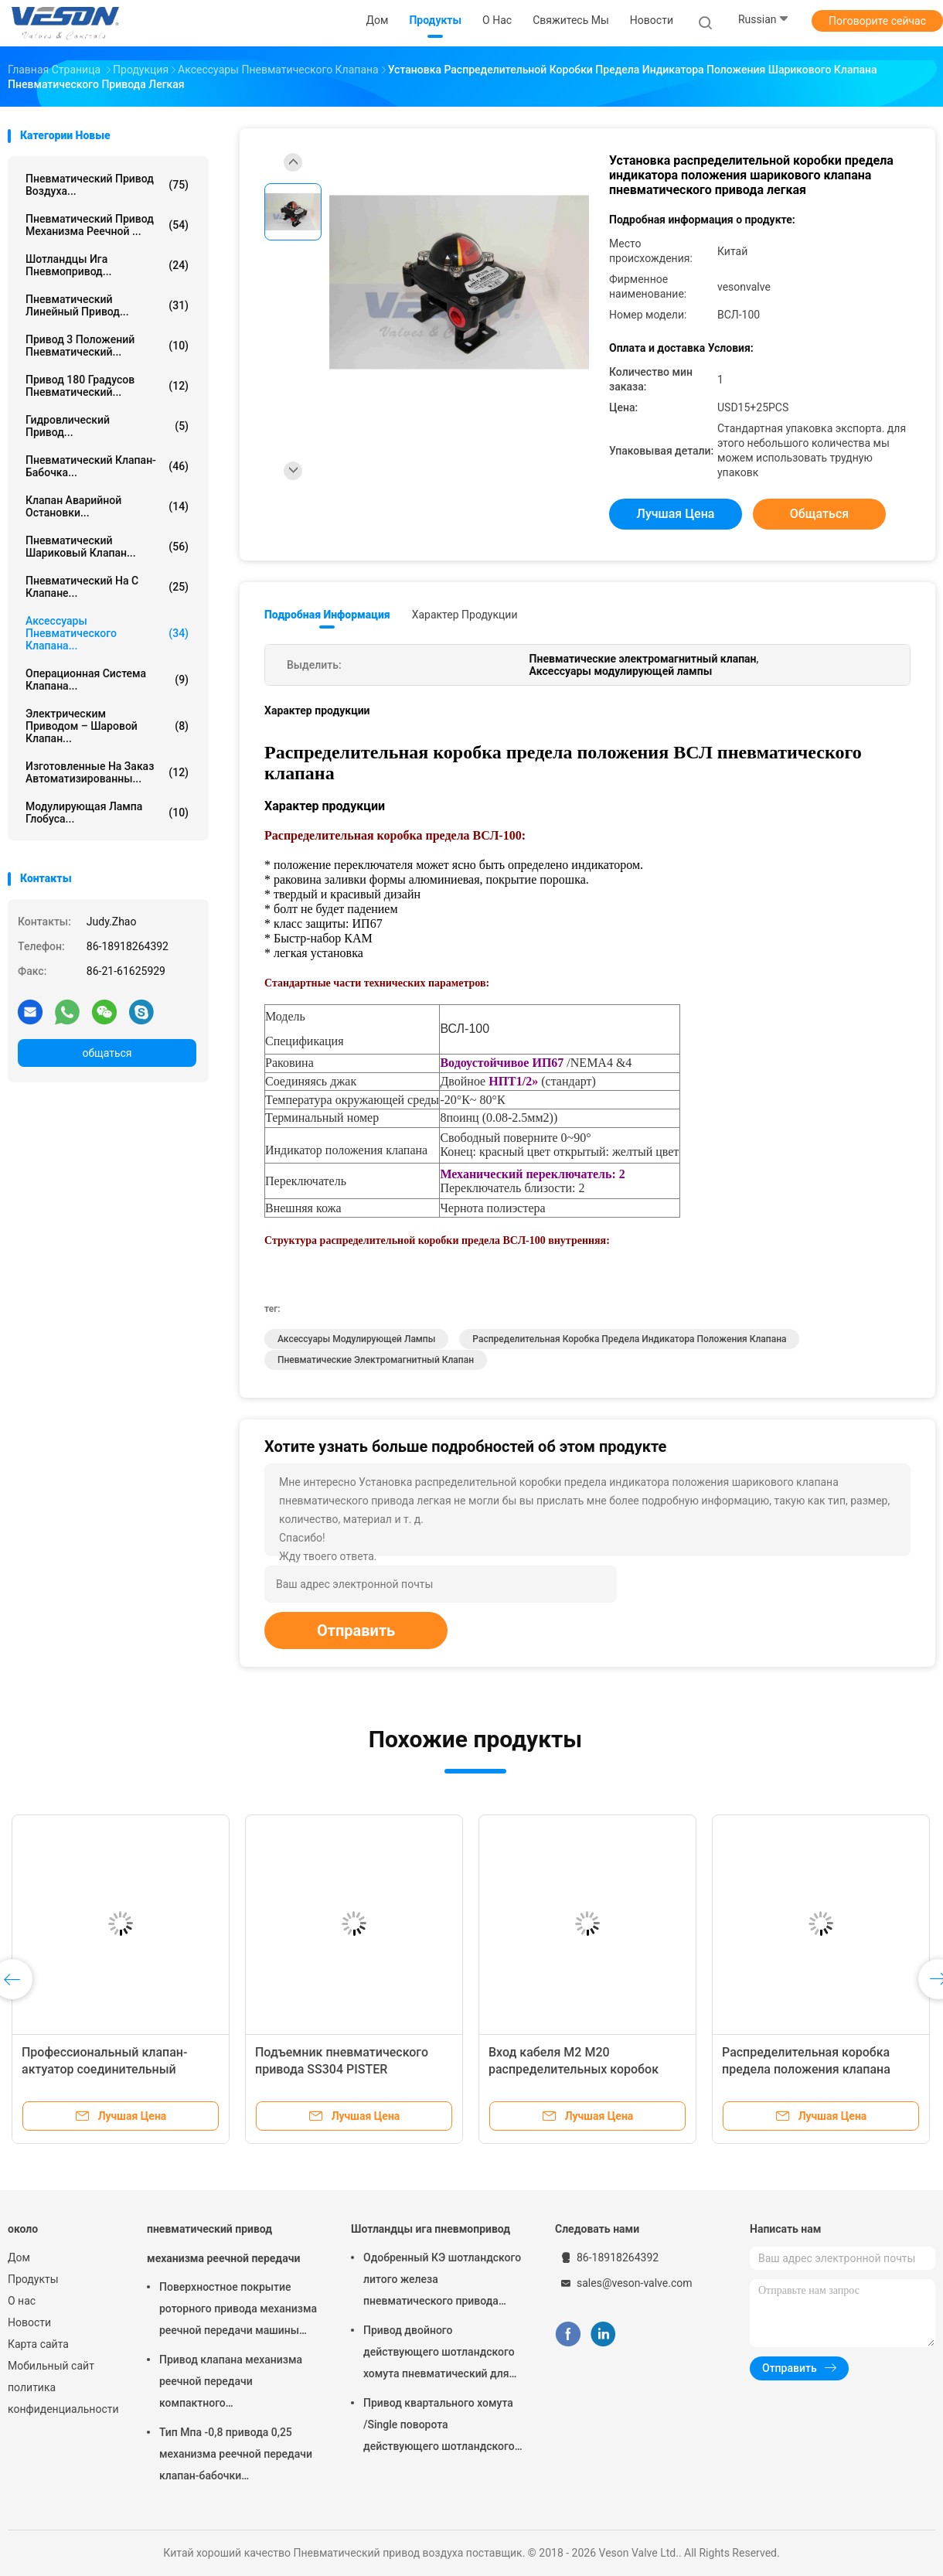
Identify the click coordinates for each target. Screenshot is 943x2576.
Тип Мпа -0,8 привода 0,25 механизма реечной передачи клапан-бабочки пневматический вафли (235, 2456)
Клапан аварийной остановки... (107, 506)
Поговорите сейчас (877, 21)
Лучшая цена (676, 513)
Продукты (33, 2279)
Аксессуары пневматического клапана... (107, 633)
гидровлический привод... (107, 426)
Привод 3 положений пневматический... (107, 345)
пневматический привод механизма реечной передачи (223, 2243)
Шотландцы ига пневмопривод (430, 2229)
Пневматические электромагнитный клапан (375, 1359)
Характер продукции (465, 614)
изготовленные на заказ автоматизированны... (107, 772)
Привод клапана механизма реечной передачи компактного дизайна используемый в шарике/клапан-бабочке (230, 2383)
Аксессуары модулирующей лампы (356, 1339)
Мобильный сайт (51, 2366)
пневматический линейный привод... (107, 305)
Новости (29, 2322)
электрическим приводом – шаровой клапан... (107, 726)
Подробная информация (327, 614)
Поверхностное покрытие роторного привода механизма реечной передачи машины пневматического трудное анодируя (238, 2311)
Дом (19, 2257)
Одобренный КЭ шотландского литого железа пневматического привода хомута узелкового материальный (442, 2281)
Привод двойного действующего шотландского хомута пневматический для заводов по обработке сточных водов (443, 2354)
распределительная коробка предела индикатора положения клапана (629, 1339)
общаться (106, 1053)
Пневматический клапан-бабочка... (107, 466)
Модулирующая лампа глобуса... (107, 812)
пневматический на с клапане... (107, 586)
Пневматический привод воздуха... (107, 184)
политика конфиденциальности (62, 2398)
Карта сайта (38, 2344)
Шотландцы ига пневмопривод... (107, 265)
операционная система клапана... (107, 679)
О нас (22, 2301)
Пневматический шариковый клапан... (107, 546)
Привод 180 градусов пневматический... (107, 385)
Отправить (356, 1630)
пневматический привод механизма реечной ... (107, 225)
